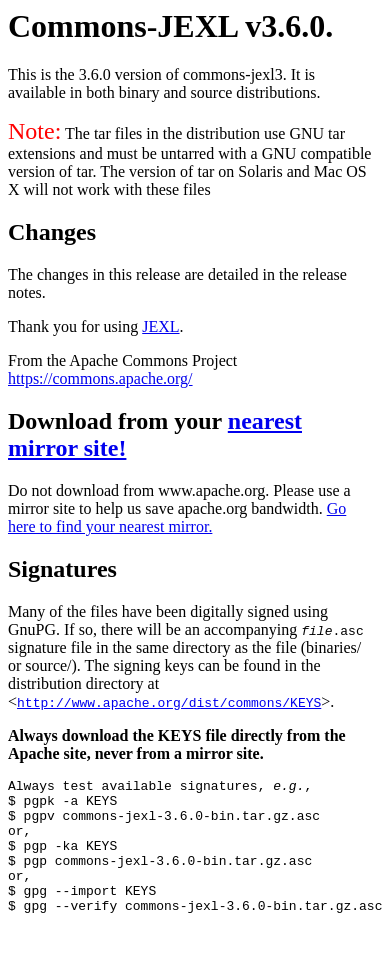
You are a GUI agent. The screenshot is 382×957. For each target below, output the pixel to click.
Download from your (118, 421)
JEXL (160, 326)
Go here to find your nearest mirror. (177, 517)
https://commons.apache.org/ (100, 378)
